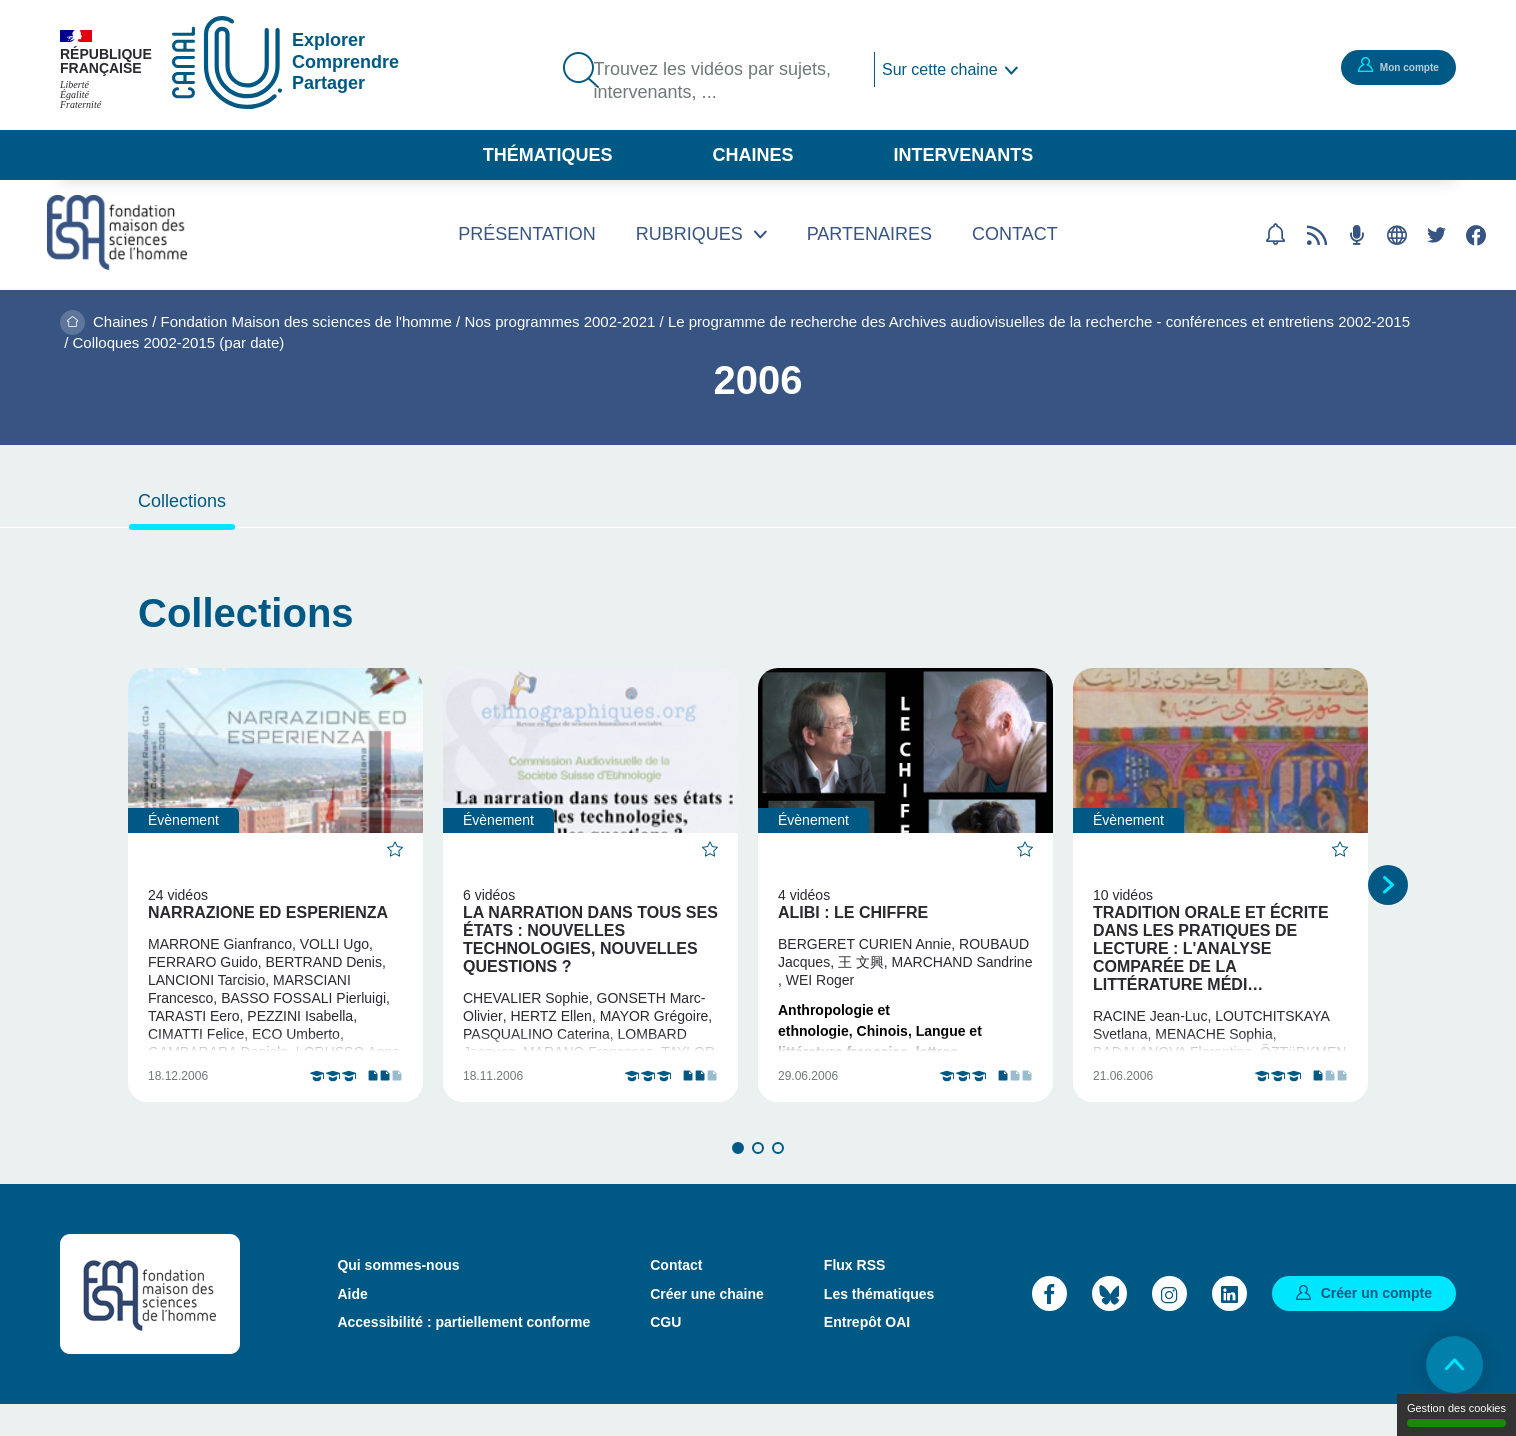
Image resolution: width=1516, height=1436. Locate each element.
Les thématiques (879, 1325)
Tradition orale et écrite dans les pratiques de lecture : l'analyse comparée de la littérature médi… (1211, 948)
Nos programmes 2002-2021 (559, 321)
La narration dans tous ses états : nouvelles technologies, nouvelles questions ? (590, 939)
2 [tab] (758, 1179)
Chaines (752, 155)
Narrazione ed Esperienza (268, 912)
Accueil (72, 322)
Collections (182, 501)
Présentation (526, 234)
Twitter (1436, 235)
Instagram (1169, 1324)
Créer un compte (1376, 1324)
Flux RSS (854, 1297)
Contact (1015, 234)
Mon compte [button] (1391, 66)
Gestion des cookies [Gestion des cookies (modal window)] (1456, 1414)
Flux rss (1317, 235)
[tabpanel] (275, 900)
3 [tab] (778, 1179)
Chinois (882, 1031)
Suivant (1388, 900)
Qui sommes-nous (398, 1297)
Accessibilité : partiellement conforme (463, 1353)
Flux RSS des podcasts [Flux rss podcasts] (1357, 235)
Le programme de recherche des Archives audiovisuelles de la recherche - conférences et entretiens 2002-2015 (1039, 321)
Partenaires (869, 234)
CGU (665, 1353)
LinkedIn (1229, 1324)
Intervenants (964, 155)
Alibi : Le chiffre (853, 912)
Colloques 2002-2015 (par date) (179, 342)
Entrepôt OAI (867, 1353)
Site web (1397, 235)
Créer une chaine (707, 1325)
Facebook (1476, 235)
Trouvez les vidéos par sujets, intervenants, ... (724, 83)
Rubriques (689, 234)
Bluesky (1109, 1324)
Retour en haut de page (1446, 1366)
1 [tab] (738, 1179)
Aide (352, 1325)
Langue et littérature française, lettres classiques (880, 1052)
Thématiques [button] (548, 155)
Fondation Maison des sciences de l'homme (306, 321)
